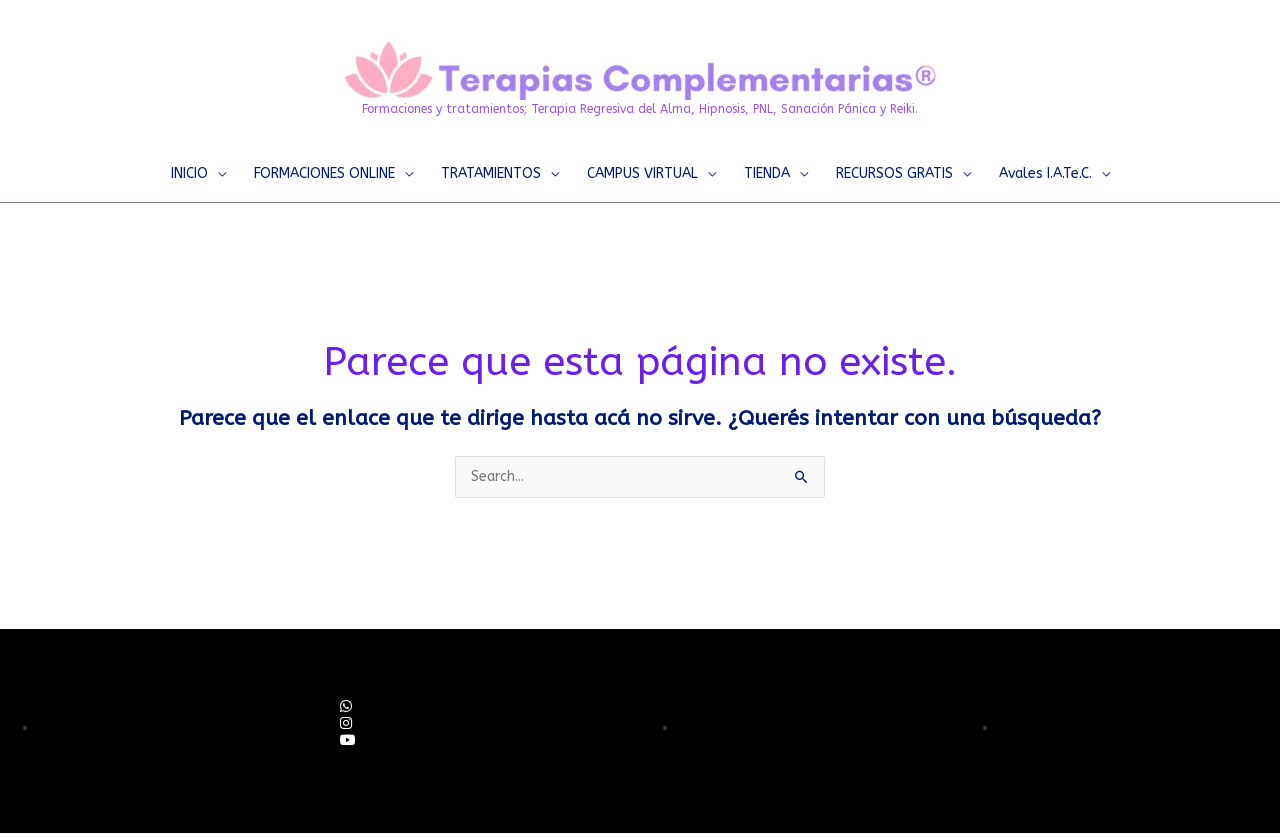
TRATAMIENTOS (491, 173)
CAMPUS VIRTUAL (642, 173)
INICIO (189, 173)
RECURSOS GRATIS (894, 173)
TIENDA (767, 173)
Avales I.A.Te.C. (1045, 173)
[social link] (346, 707)
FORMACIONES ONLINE (324, 173)
